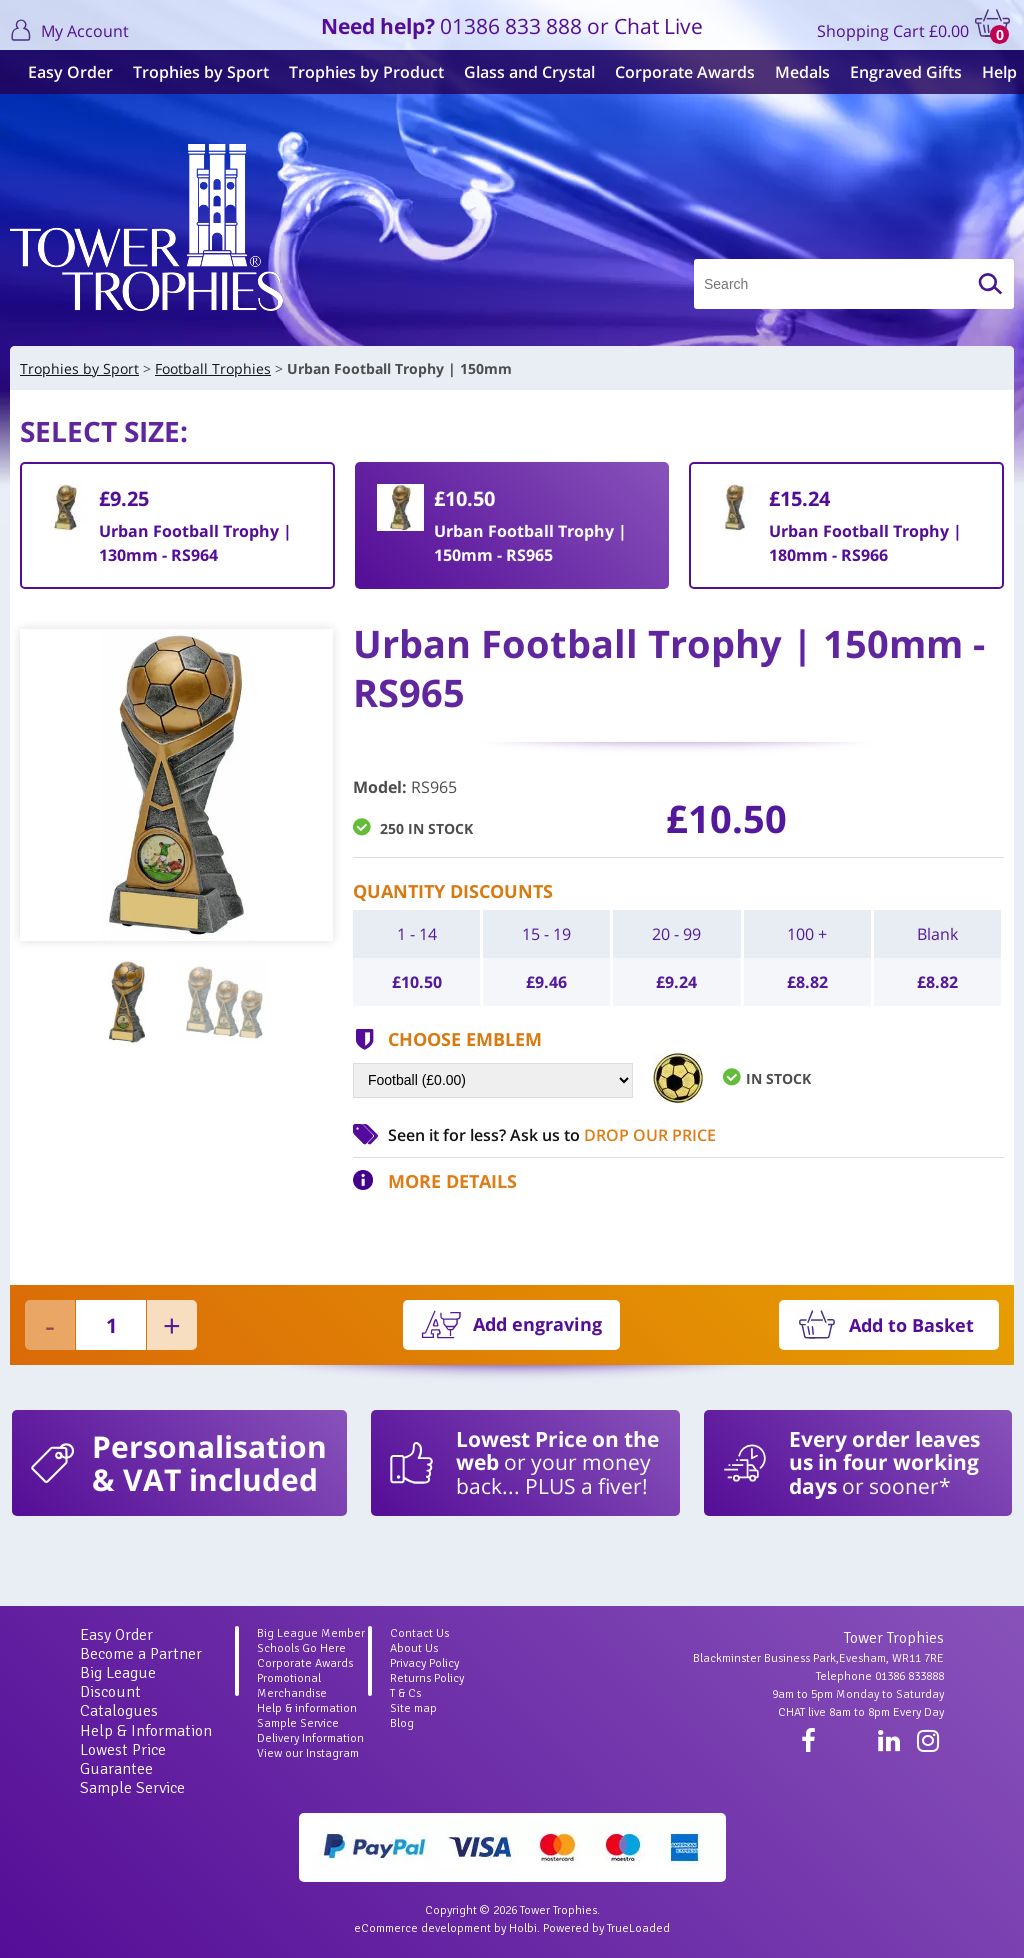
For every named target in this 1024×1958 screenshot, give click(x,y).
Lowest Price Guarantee (123, 1759)
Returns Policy (427, 1678)
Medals (794, 72)
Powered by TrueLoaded (606, 1928)
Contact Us (419, 1633)
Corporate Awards (677, 72)
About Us (414, 1648)
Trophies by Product (358, 72)
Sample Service (132, 1788)
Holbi (523, 1928)
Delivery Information (310, 1738)
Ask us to (613, 1135)
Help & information (307, 1708)
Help (991, 72)
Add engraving (537, 1324)
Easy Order (62, 72)
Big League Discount (118, 1682)
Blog (402, 1723)
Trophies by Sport (193, 72)
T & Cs (405, 1693)
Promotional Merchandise (292, 1686)
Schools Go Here (301, 1648)
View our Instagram (308, 1753)
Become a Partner (141, 1654)
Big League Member (311, 1633)
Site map (413, 1708)
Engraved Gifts (898, 72)
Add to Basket (911, 1325)
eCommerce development (422, 1928)
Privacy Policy (424, 1663)
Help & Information (146, 1731)
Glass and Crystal (521, 72)
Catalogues (119, 1711)
